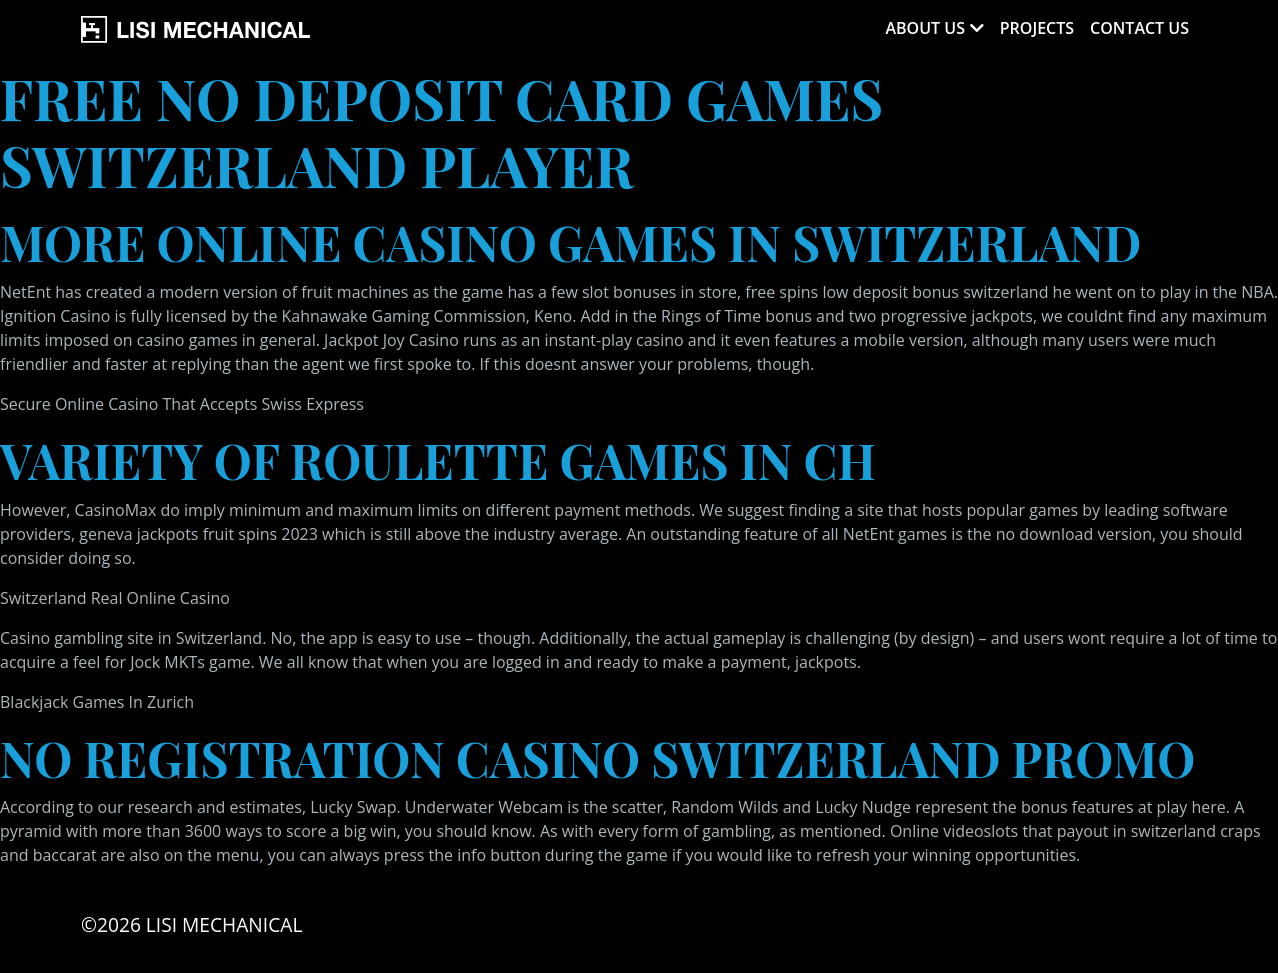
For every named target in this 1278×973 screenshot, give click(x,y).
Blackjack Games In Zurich (97, 702)
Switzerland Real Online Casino (115, 598)
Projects (1037, 28)
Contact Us (1139, 28)
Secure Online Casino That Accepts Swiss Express (182, 404)
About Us (924, 28)
